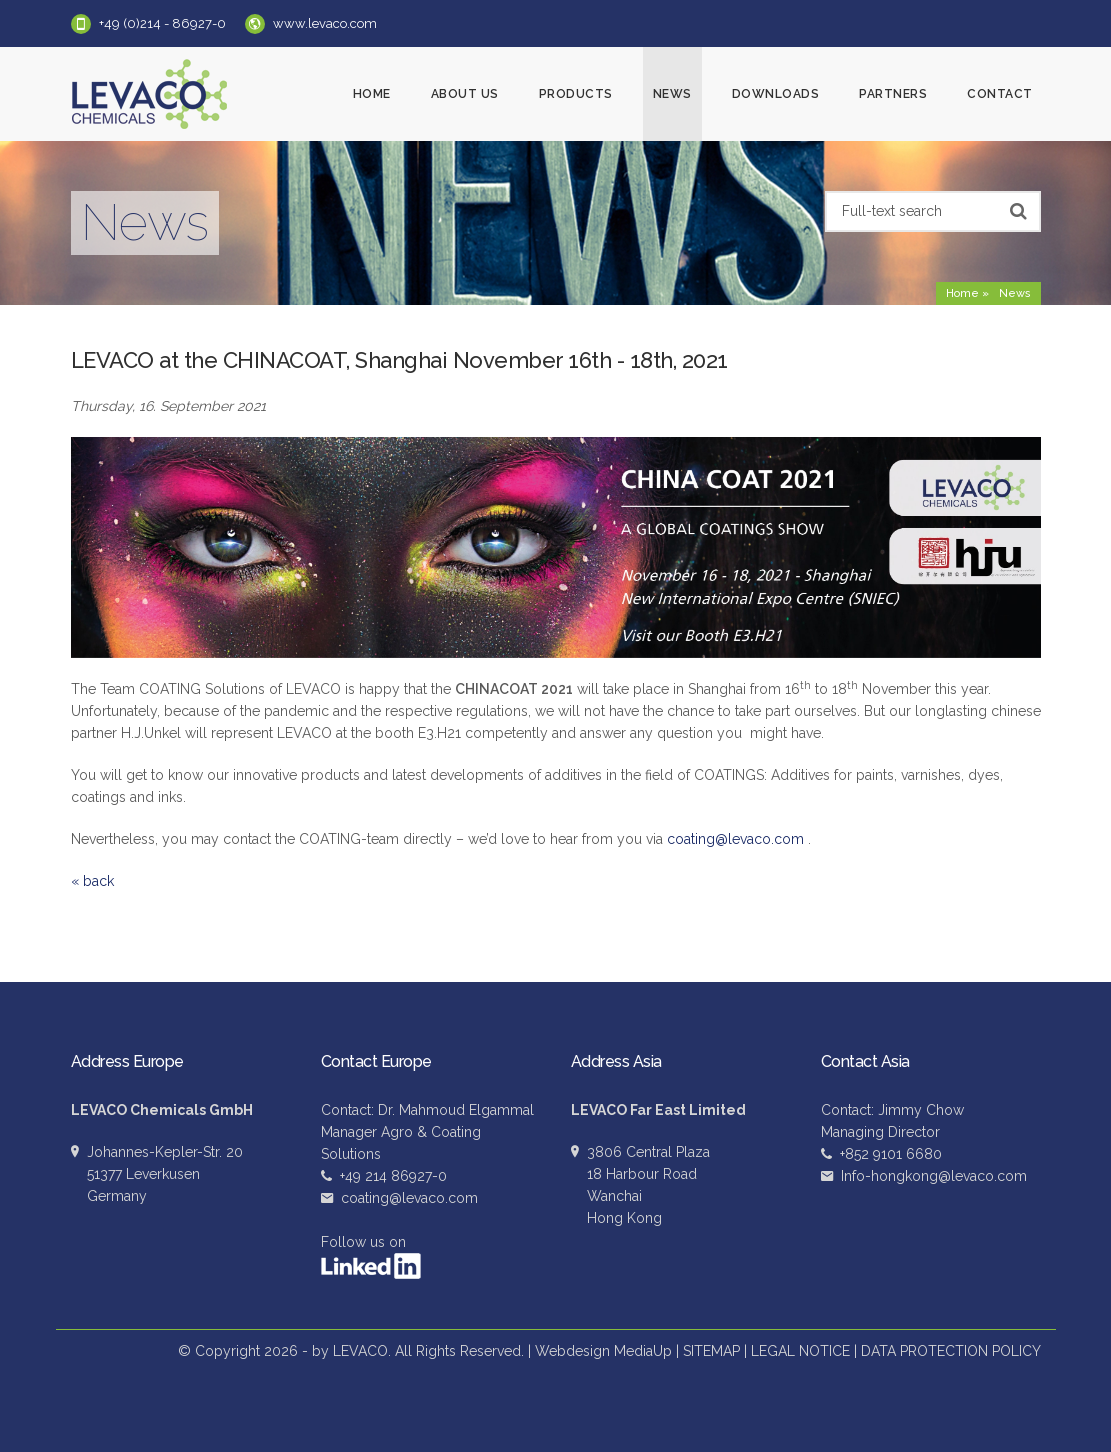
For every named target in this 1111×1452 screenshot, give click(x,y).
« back (92, 881)
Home (372, 94)
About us (465, 94)
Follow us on (371, 1256)
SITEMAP (711, 1351)
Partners (893, 94)
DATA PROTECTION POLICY (951, 1351)
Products (576, 94)
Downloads (776, 94)
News (672, 94)
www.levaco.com (325, 23)
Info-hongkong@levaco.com (934, 1176)
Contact (1000, 94)
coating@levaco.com (735, 839)
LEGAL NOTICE (800, 1351)
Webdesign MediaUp (603, 1351)
